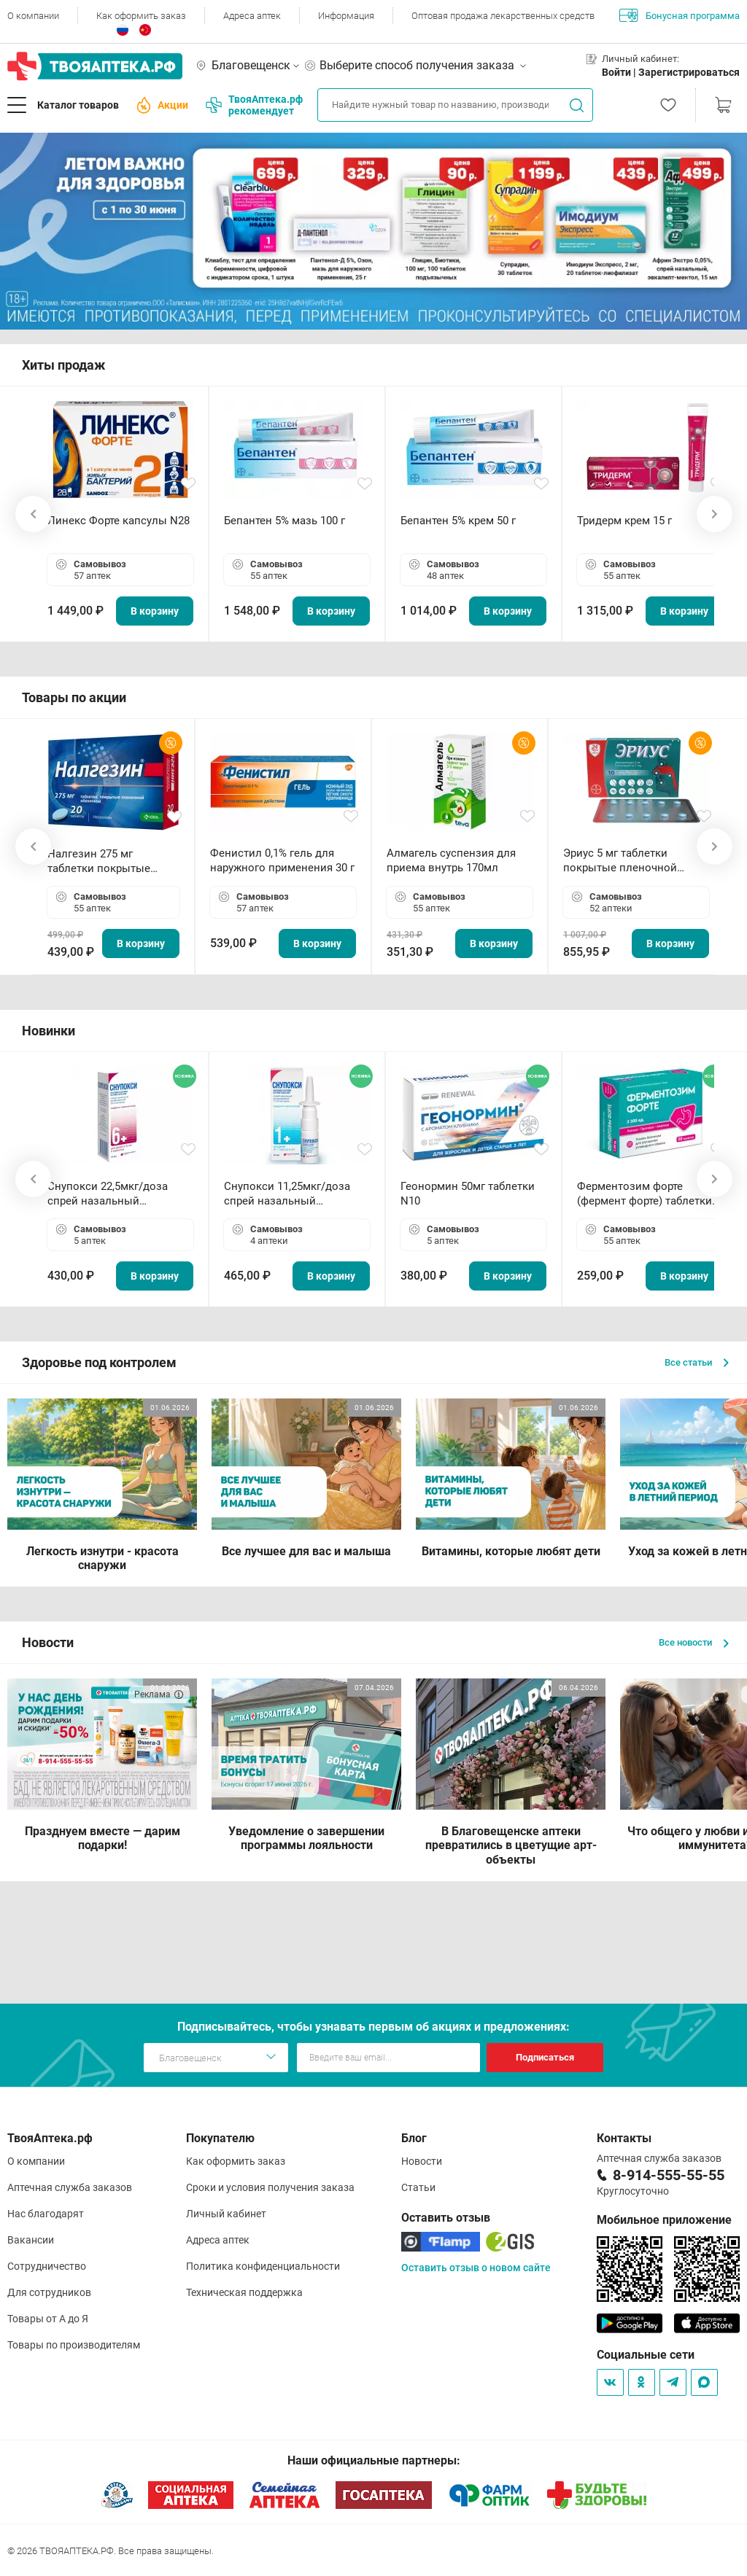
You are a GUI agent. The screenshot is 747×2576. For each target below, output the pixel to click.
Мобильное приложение (664, 2220)
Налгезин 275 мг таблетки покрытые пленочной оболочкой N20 (106, 861)
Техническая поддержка (244, 2292)
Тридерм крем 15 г (624, 520)
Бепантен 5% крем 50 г (458, 520)
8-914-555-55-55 (668, 2175)
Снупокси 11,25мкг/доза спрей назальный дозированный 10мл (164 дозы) (290, 1194)
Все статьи (697, 1362)
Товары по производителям (73, 2345)
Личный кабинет (226, 2213)
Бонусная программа (679, 15)
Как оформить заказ (141, 15)
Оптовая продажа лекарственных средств (503, 15)
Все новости (694, 1642)
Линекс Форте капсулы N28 (118, 520)
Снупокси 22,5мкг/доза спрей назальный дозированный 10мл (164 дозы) (113, 1194)
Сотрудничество (46, 2266)
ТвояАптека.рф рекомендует (254, 105)
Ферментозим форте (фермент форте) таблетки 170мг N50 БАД (644, 1194)
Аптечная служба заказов (69, 2187)
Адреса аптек (252, 15)
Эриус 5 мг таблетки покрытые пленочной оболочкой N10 (620, 861)
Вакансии (30, 2240)
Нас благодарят (45, 2213)
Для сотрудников (49, 2292)
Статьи (418, 2187)
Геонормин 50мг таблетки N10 (467, 1193)
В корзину (155, 611)
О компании (33, 15)
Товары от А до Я (47, 2318)
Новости (421, 2161)
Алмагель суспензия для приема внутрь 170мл (451, 860)
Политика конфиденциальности (263, 2266)
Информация (346, 15)
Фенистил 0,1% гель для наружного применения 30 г (282, 860)
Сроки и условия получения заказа (270, 2187)
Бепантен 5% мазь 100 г (284, 520)
